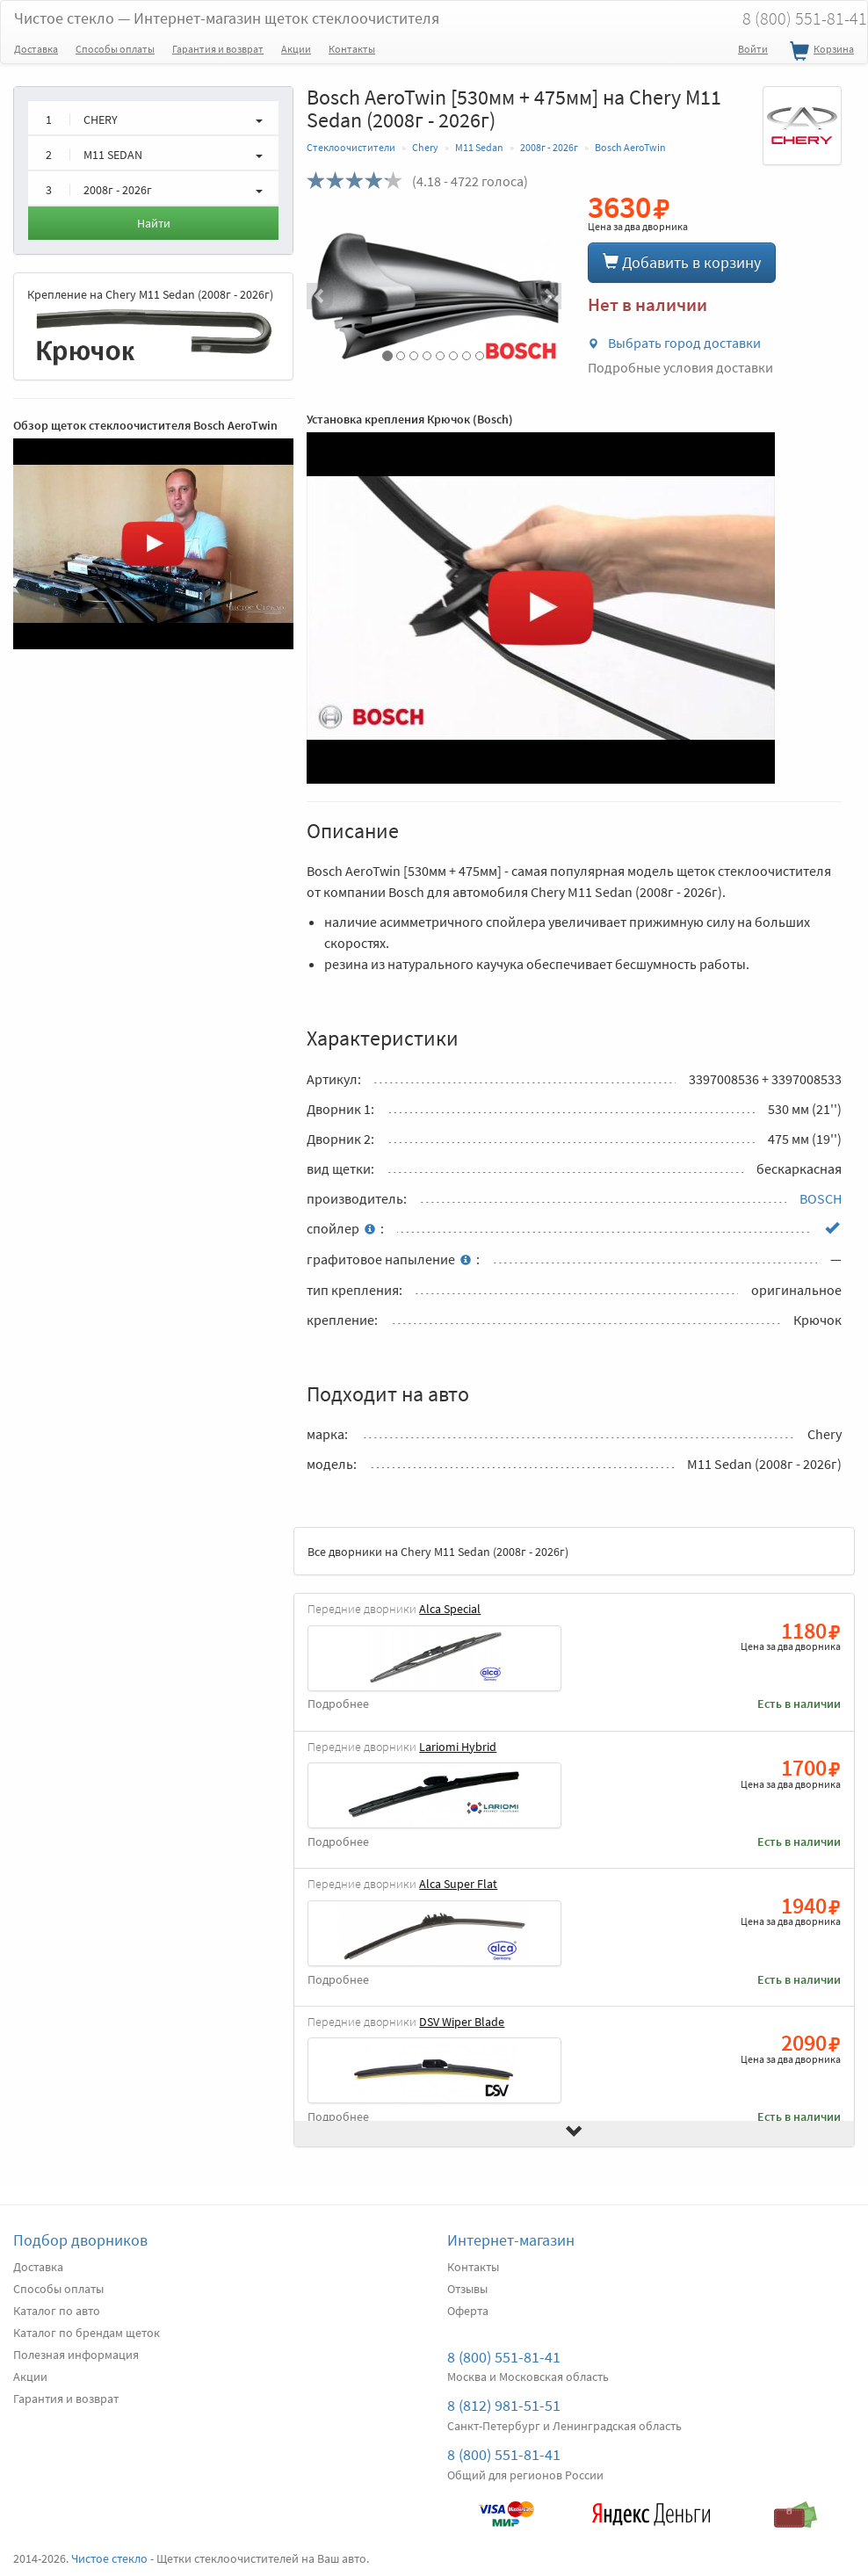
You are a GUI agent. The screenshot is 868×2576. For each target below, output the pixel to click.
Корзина (819, 51)
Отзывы (467, 2289)
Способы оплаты (115, 48)
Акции (296, 48)
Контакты (352, 48)
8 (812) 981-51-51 (504, 2405)
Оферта (467, 2311)
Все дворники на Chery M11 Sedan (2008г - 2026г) (437, 1551)
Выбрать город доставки (674, 342)
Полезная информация (76, 2355)
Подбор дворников (80, 2240)
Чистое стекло (226, 18)
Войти (753, 48)
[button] (325, 296)
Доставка (36, 48)
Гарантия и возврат (218, 48)
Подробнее (338, 1704)
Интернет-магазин (511, 2240)
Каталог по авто (56, 2311)
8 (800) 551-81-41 (504, 2357)
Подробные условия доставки (680, 367)
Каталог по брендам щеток (86, 2333)
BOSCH (820, 1198)
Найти (153, 223)
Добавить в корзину (682, 262)
